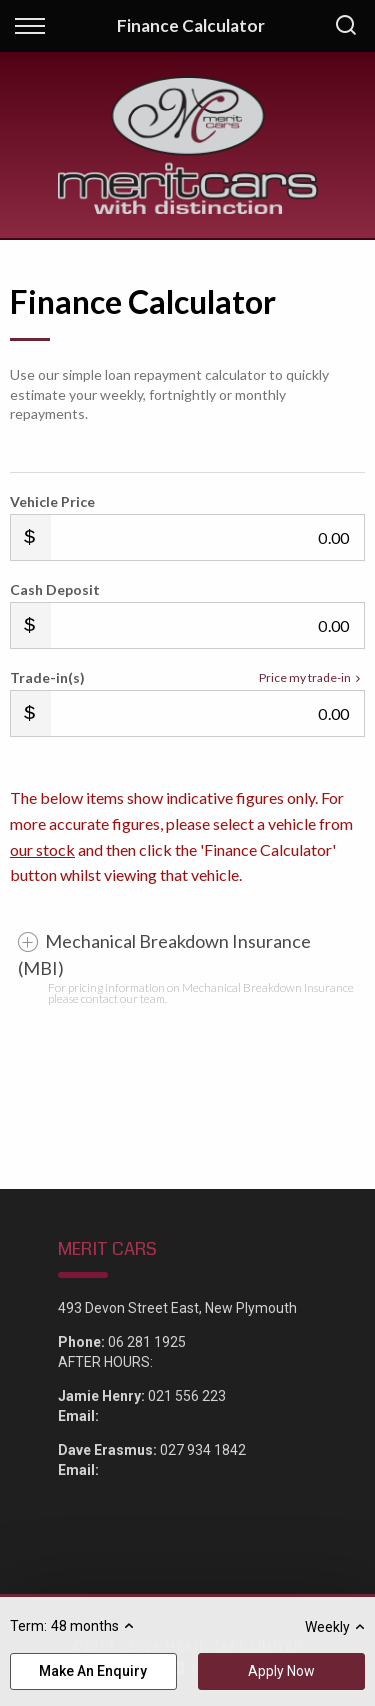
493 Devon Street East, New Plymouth (177, 1308)
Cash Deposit (55, 589)
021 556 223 (187, 1396)
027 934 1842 (203, 1450)
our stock (42, 849)
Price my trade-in (312, 678)
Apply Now (281, 1671)
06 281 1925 (147, 1342)
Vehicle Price (52, 501)
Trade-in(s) (47, 677)
